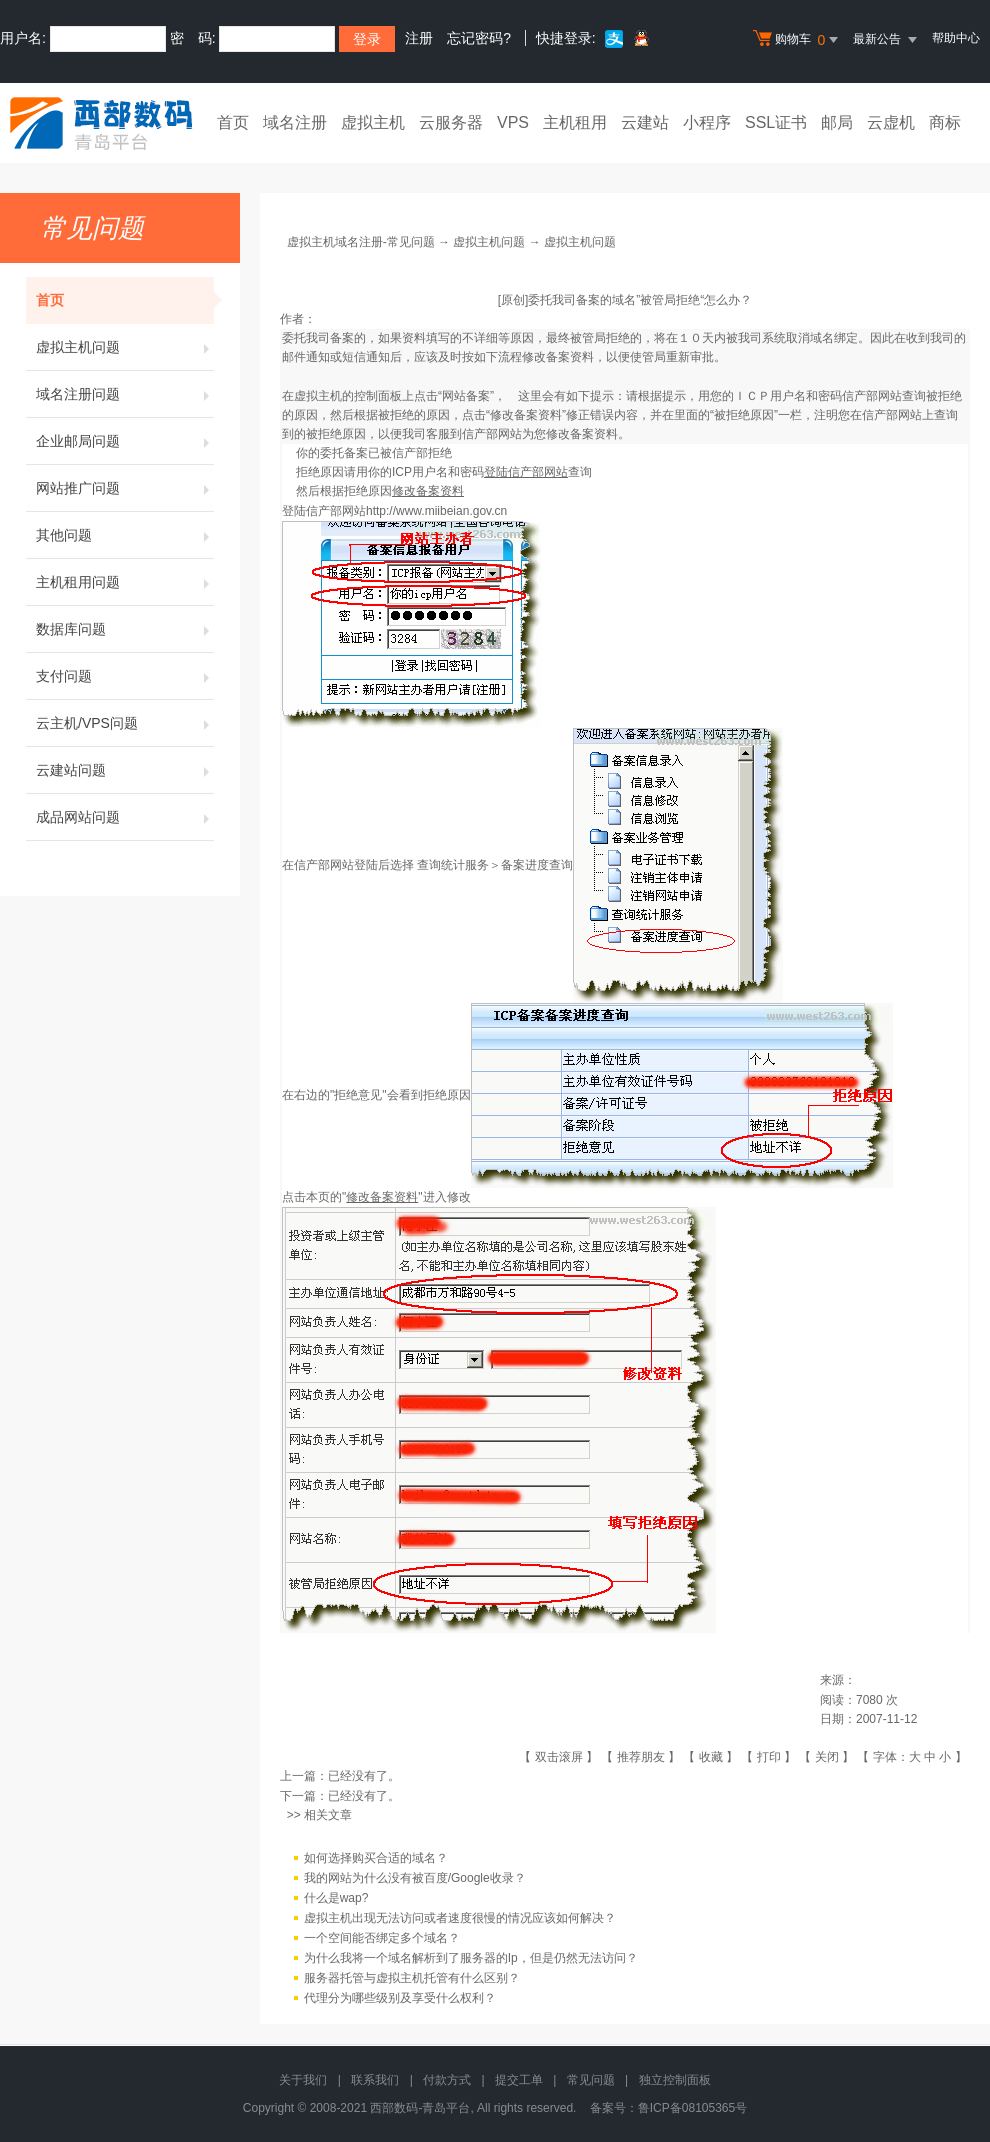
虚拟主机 (373, 122)
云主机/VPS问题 (125, 723)
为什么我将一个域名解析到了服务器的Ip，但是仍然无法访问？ (471, 1958)
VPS (513, 122)
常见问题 (591, 2080)
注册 (419, 38)
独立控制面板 (675, 2080)
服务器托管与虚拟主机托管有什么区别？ (412, 1978)
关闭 (827, 1757)
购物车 (798, 40)
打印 (769, 1757)
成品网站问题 (125, 817)
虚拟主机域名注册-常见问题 (361, 242)
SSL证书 (776, 122)
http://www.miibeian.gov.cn (436, 511)
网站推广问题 (125, 488)
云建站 (645, 122)
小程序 (707, 122)
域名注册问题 (125, 394)
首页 (233, 122)
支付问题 (125, 676)
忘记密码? (479, 38)
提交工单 (519, 2080)
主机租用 (575, 122)
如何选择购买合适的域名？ (376, 1858)
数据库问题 (125, 629)
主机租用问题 (125, 582)
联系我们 (375, 2080)
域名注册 (295, 122)
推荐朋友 (641, 1757)
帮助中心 (956, 38)
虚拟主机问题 (125, 347)
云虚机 (891, 122)
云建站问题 (125, 770)
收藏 (711, 1757)
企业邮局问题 (125, 441)
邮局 (837, 122)
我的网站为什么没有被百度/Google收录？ (415, 1878)
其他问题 (125, 535)
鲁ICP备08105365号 (692, 2108)
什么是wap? (336, 1898)
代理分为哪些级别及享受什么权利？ (400, 1998)
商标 (945, 122)
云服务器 (451, 122)
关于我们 (303, 2080)
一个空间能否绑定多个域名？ (382, 1938)
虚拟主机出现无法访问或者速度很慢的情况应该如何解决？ (460, 1918)
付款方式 (447, 2080)
